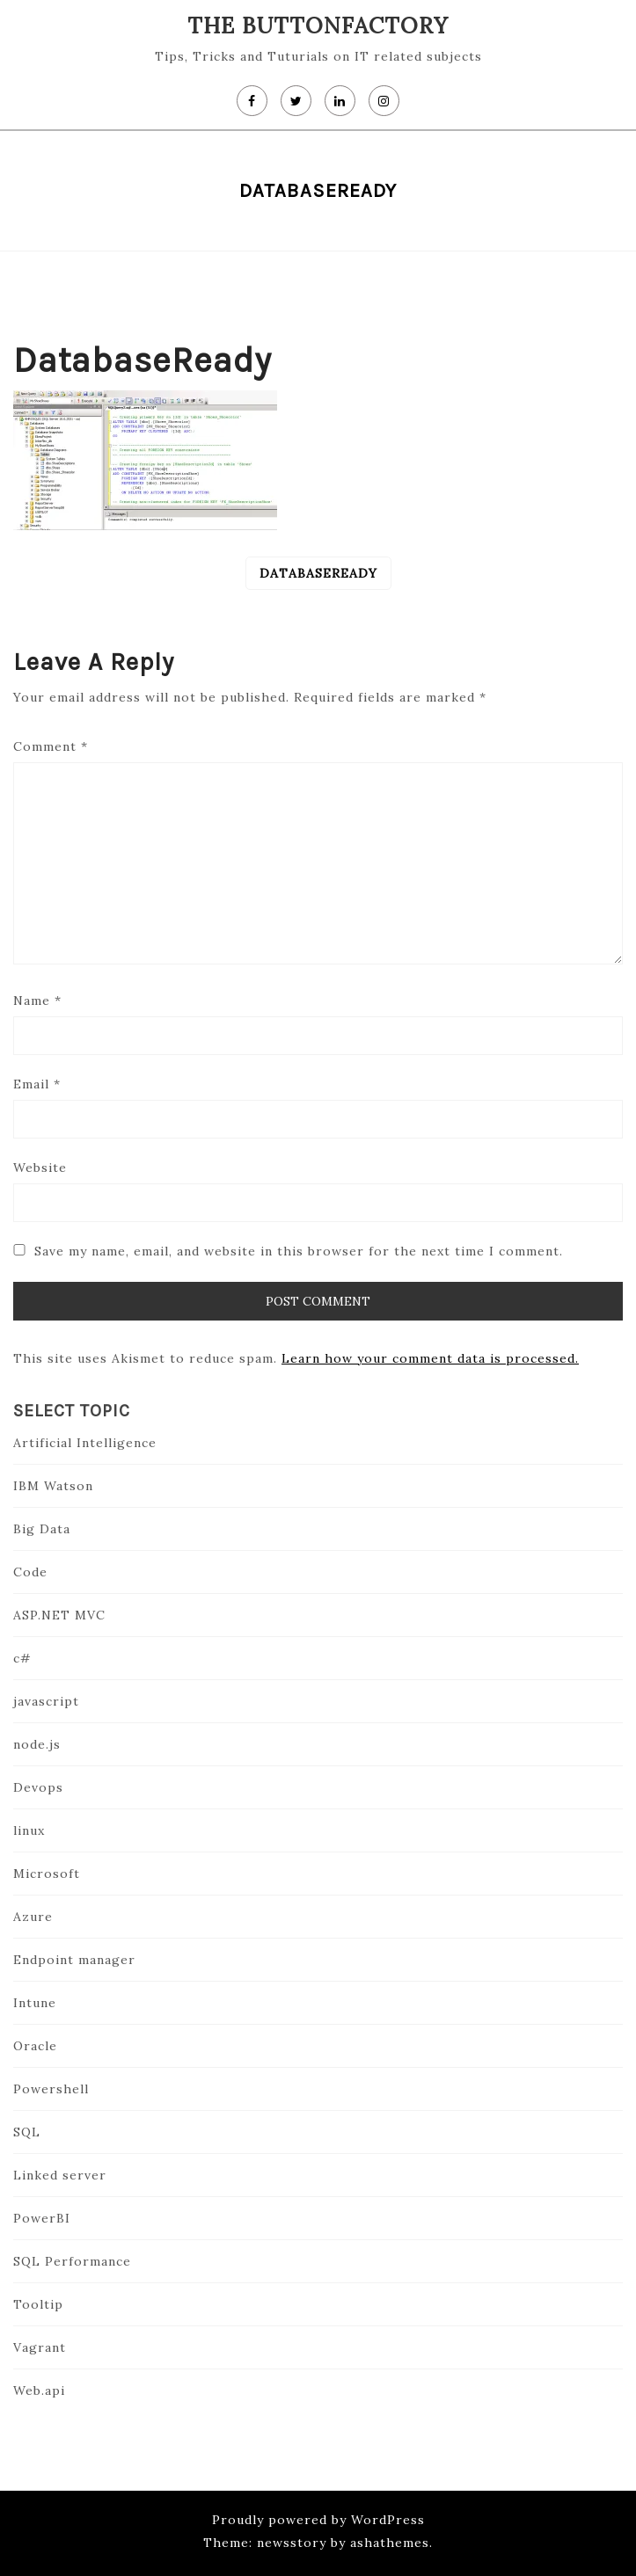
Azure (33, 1917)
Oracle (35, 2046)
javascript (46, 1701)
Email (37, 1084)
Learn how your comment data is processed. (430, 1358)
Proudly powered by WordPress (318, 2520)
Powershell (51, 2089)
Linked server (59, 2175)
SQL (26, 2132)
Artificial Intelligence (85, 1443)
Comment (50, 746)
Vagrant (39, 2347)
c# (22, 1658)
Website (40, 1167)
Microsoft (46, 1873)
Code (30, 1572)
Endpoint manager (74, 1960)
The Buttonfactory (318, 25)
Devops (38, 1787)
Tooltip (38, 2304)
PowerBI (41, 2218)
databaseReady (318, 573)
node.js (37, 1744)
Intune (34, 2003)
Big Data (41, 1529)
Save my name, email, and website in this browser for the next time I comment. (298, 1251)
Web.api (39, 2390)
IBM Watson (53, 1486)
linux (29, 1830)
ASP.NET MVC (59, 1615)
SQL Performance (72, 2261)
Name (37, 1000)
